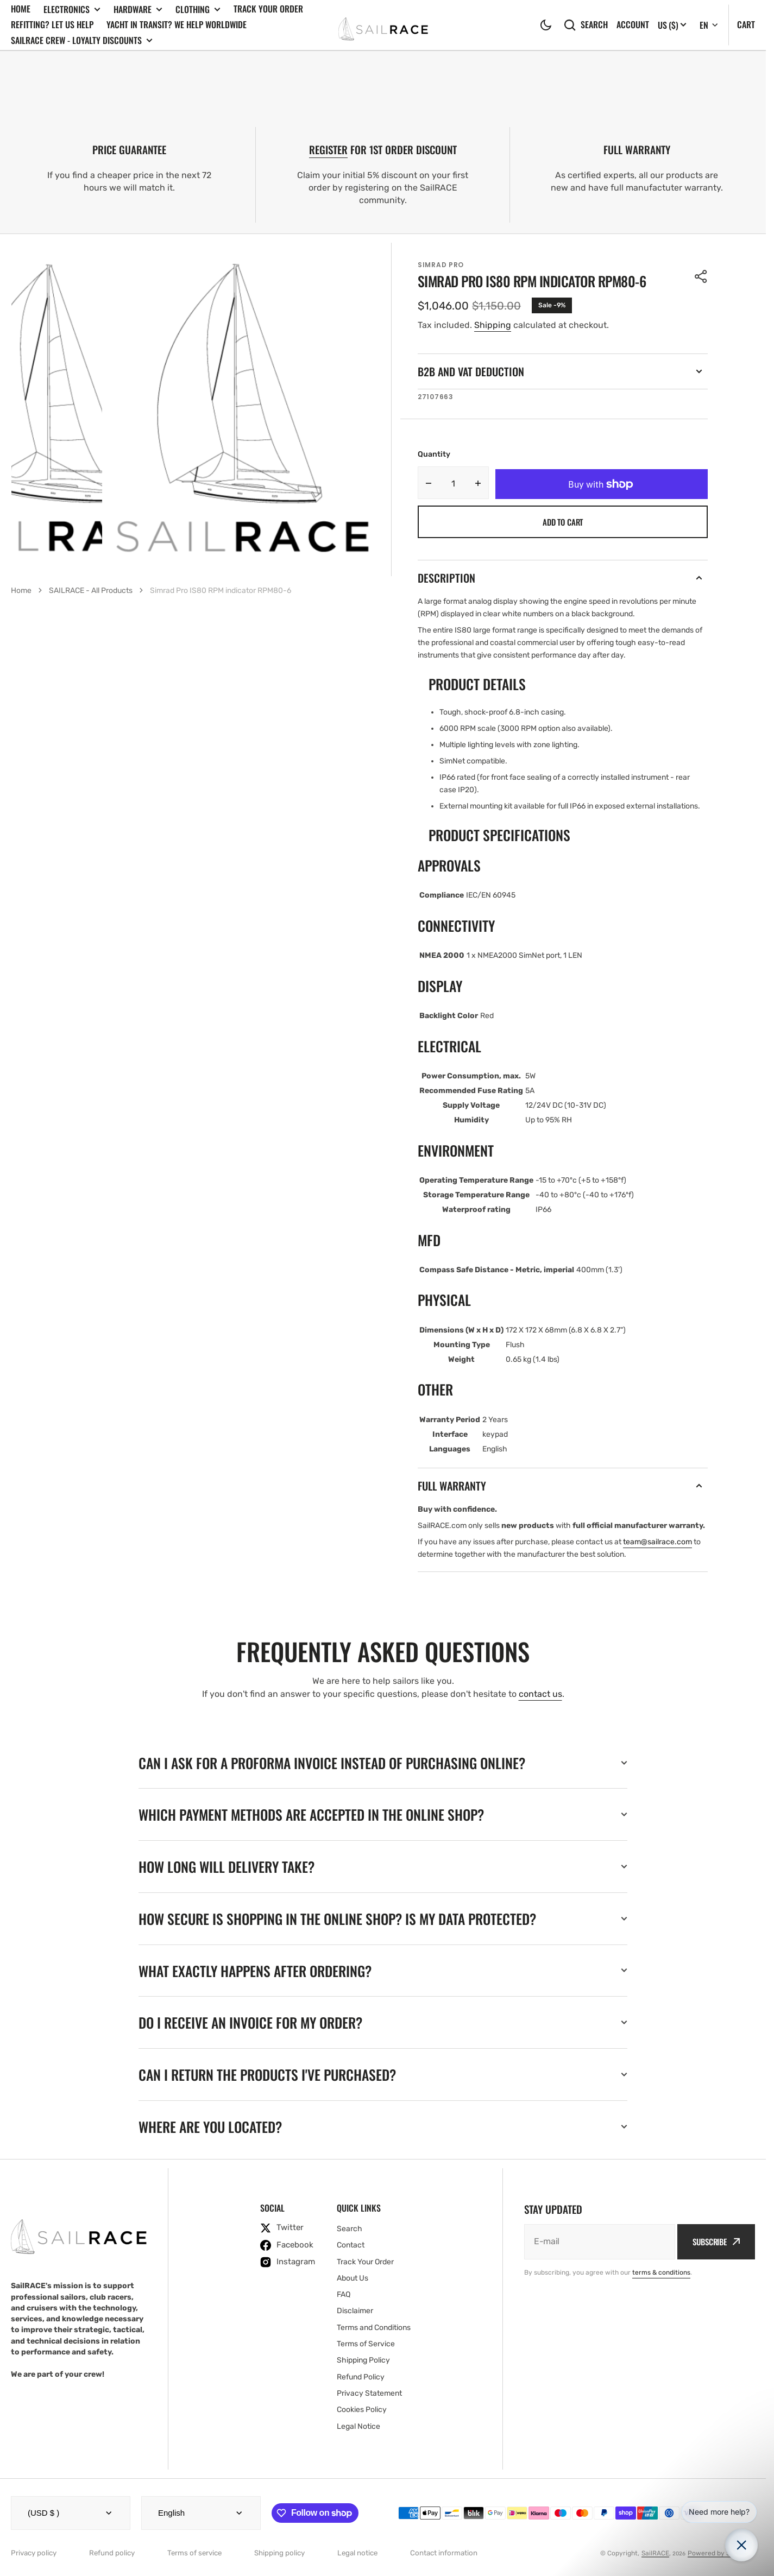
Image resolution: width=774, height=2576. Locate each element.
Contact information (443, 2553)
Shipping (492, 325)
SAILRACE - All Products (91, 590)
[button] (546, 25)
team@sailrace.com (657, 1541)
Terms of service (194, 2553)
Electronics (71, 9)
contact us (540, 1694)
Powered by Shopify (719, 2553)
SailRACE (655, 2553)
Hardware (138, 9)
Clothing (198, 9)
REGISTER (328, 149)
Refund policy (112, 2553)
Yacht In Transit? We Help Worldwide (176, 24)
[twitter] (287, 2228)
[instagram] (287, 2262)
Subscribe (716, 2241)
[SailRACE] (383, 25)
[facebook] (287, 2245)
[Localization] (672, 24)
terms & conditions (661, 2272)
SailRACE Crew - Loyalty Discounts (82, 40)
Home (20, 8)
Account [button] (632, 24)
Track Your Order (268, 8)
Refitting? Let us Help (52, 24)
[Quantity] (453, 483)
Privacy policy (33, 2553)
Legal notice (357, 2553)
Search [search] (585, 24)
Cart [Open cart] (746, 24)
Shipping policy (279, 2553)
